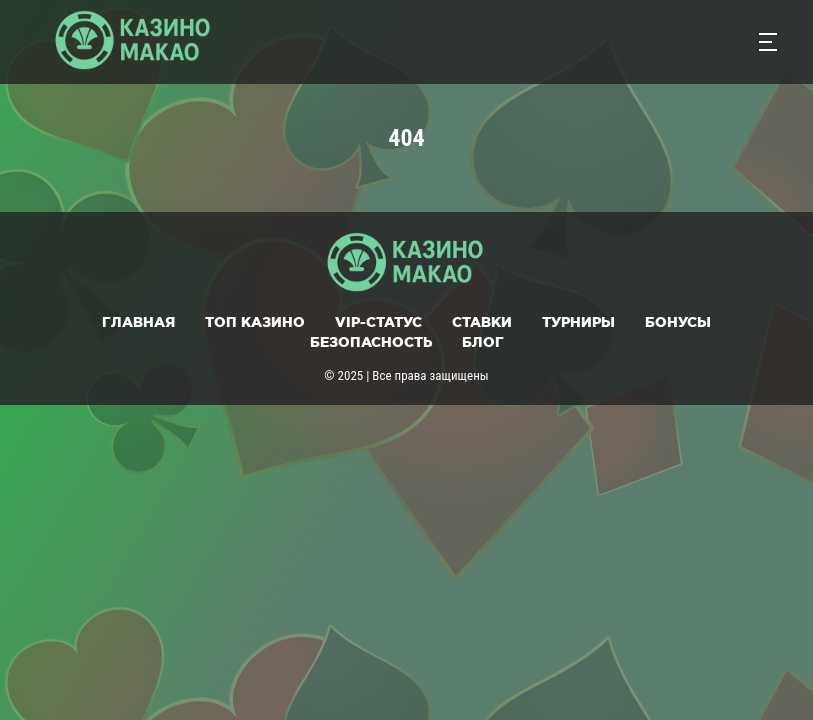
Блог (483, 342)
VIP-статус (378, 322)
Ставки (482, 322)
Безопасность (371, 342)
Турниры (578, 322)
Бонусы (678, 322)
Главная (138, 322)
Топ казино (255, 322)
